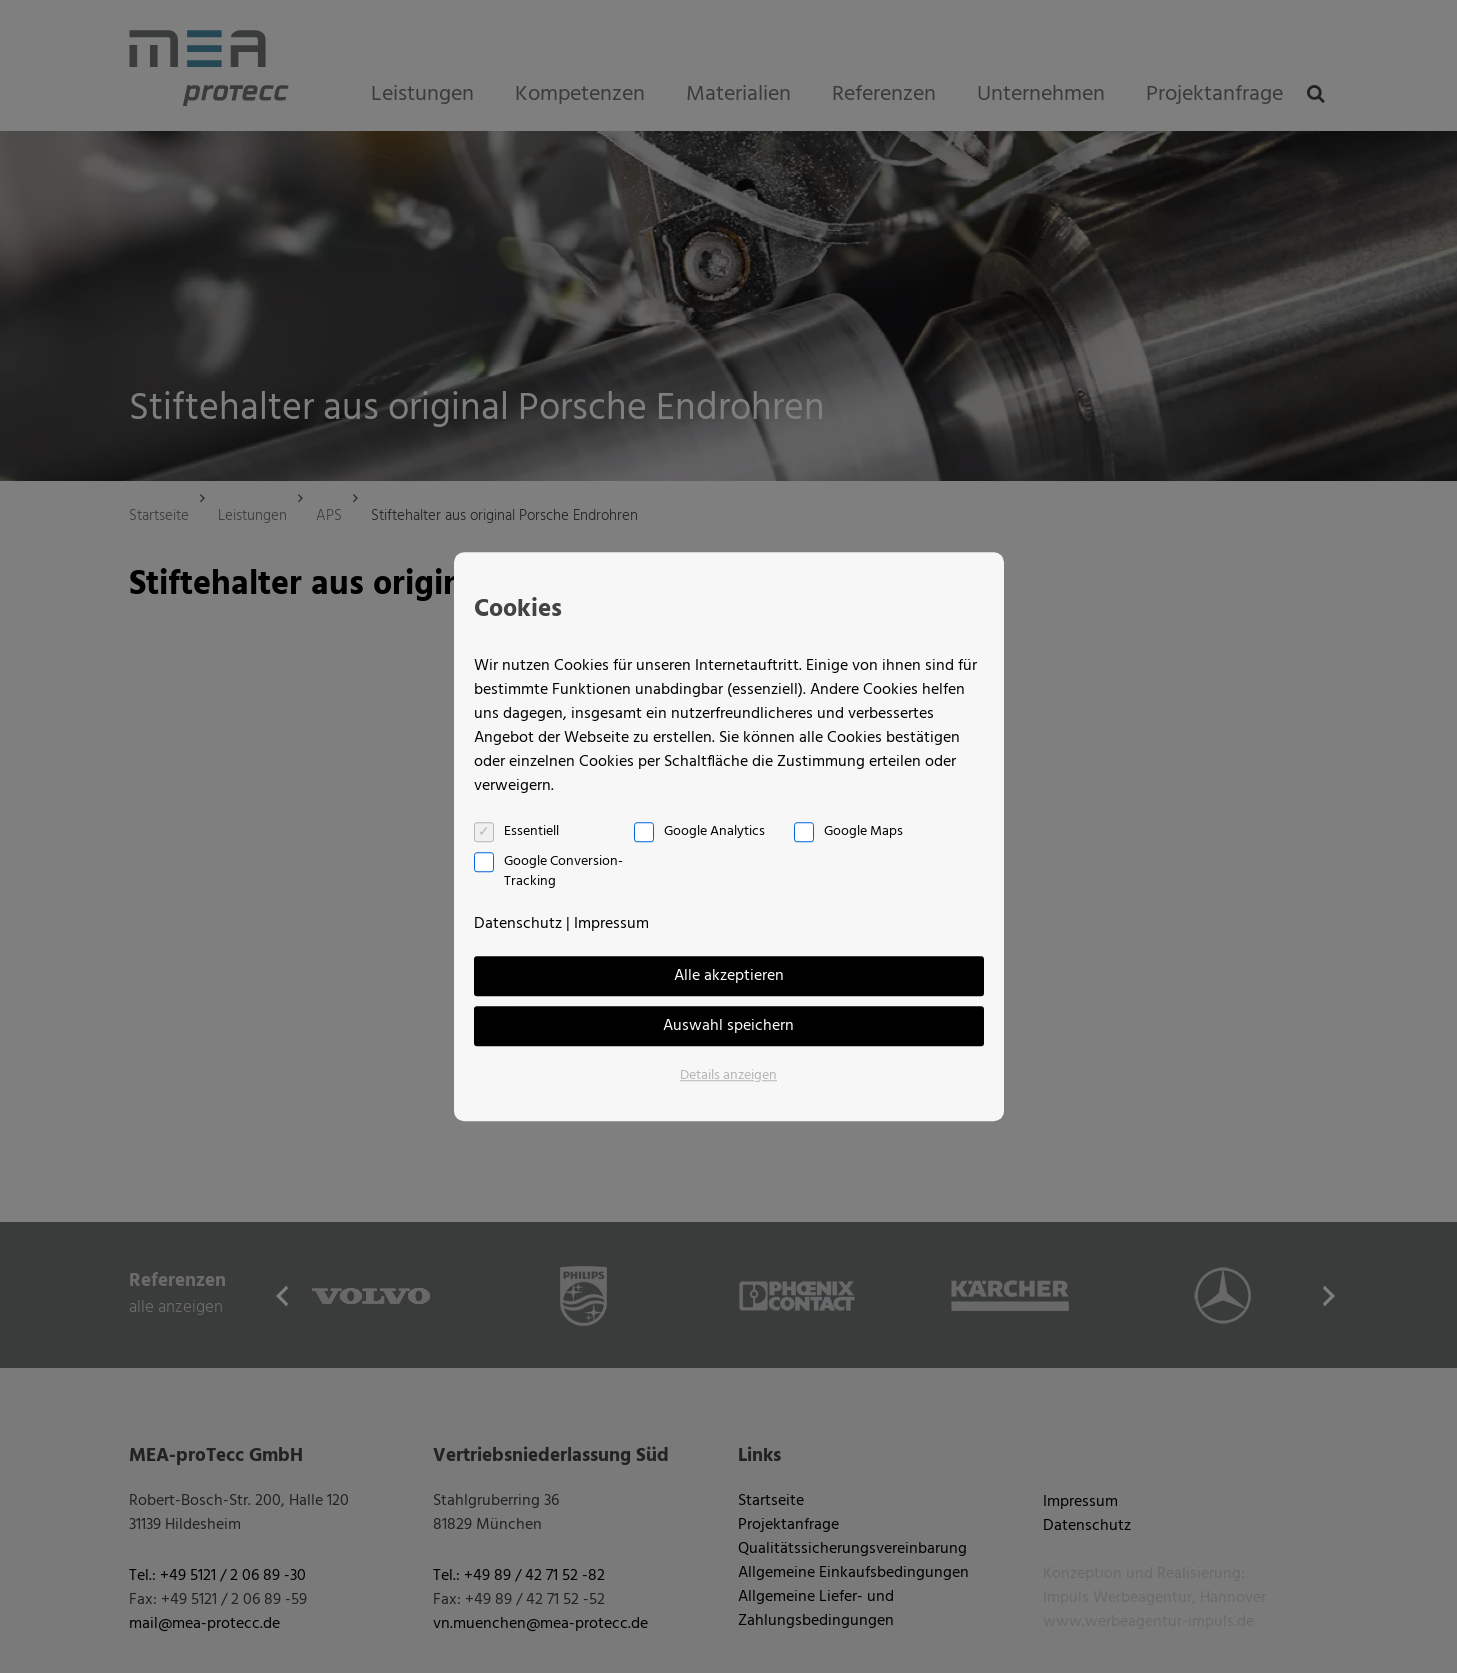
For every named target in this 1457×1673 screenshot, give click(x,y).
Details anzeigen (728, 1075)
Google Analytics (714, 832)
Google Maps (863, 832)
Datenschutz (518, 924)
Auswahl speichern (728, 1026)
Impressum (611, 924)
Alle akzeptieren (729, 976)
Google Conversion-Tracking (563, 872)
